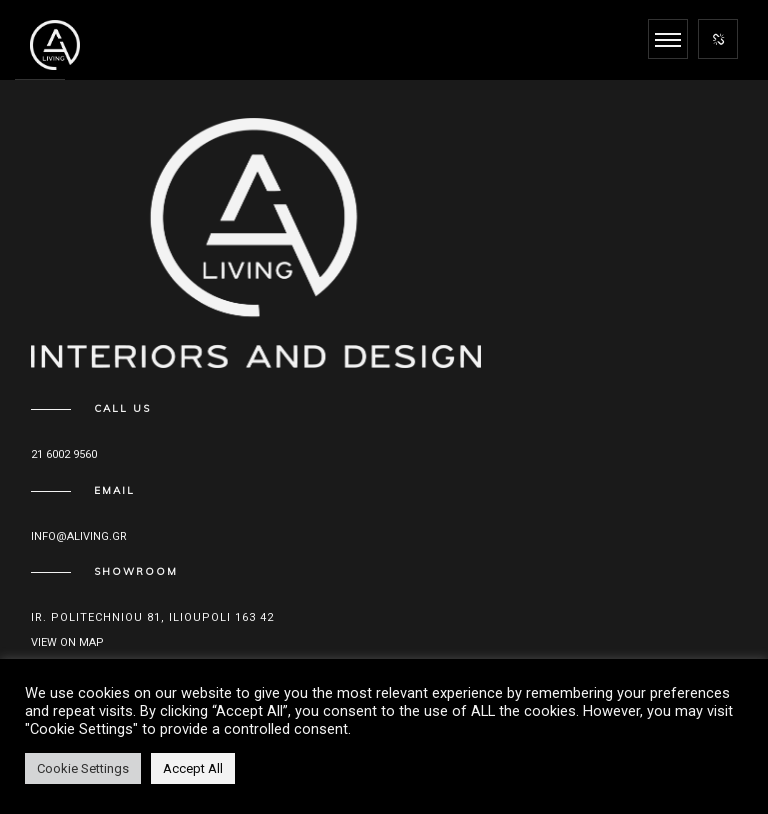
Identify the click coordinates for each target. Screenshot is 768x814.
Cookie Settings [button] (83, 768)
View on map (67, 642)
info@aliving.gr (79, 536)
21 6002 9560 (64, 454)
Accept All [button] (193, 768)
